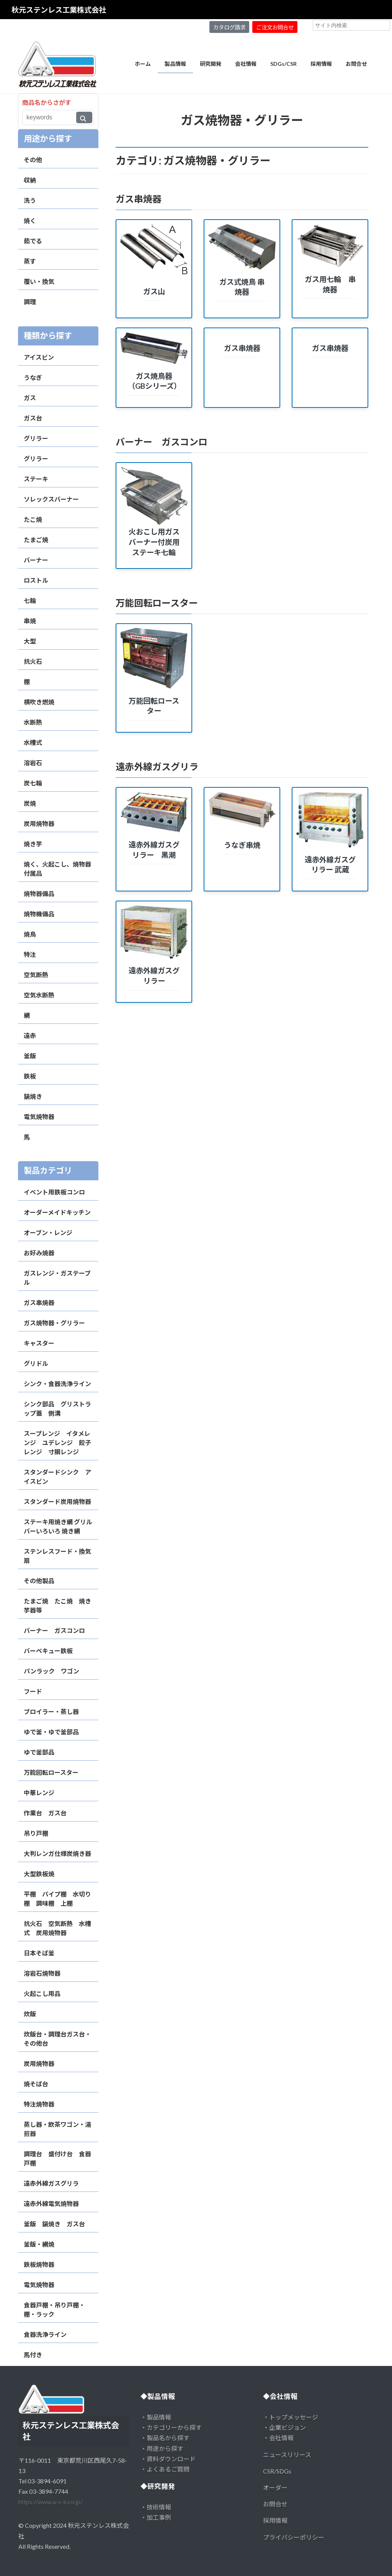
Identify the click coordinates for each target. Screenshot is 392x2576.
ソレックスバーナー (51, 499)
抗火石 (33, 661)
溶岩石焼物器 (42, 1973)
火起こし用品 (42, 1993)
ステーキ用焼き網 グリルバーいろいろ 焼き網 (58, 1526)
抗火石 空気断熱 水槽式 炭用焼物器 (57, 1928)
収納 (30, 180)
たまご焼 (36, 539)
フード (33, 1691)
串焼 (30, 620)
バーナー (36, 560)
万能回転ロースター (51, 1772)
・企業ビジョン (284, 2427)
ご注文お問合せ (275, 27)
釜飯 (30, 1055)
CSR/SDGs (277, 2471)
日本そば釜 (39, 1953)
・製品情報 (155, 2417)
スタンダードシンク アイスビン (57, 1476)
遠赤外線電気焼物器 (51, 2203)
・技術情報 (155, 2507)
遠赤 (30, 1035)
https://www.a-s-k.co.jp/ (50, 2501)
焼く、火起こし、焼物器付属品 (57, 868)
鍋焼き (33, 1096)
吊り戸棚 (36, 1833)
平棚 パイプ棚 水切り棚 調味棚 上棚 (57, 1898)
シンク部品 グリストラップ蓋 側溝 (57, 1408)
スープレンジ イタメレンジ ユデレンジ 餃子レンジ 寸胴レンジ (57, 1442)
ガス (30, 397)
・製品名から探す (164, 2437)
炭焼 (30, 803)
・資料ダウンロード (168, 2458)
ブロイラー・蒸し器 (51, 1711)
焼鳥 (30, 934)
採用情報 (275, 2520)
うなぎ (33, 377)
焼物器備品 (39, 893)
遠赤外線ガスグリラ (51, 2183)
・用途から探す (161, 2448)
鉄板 (30, 1076)
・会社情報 (278, 2437)
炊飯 (30, 2013)
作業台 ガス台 (45, 1813)
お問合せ (275, 2504)
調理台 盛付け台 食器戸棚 (57, 2158)
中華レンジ (39, 1792)
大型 (30, 641)
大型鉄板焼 (39, 1873)
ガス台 (33, 418)
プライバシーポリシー (293, 2537)
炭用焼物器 (39, 823)
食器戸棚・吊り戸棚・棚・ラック (54, 2309)
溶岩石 (33, 762)
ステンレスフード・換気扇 (57, 1556)
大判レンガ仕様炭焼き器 (57, 1853)
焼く (30, 220)
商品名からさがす (46, 102)
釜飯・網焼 (39, 2244)
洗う (30, 200)
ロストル (36, 580)
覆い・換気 (39, 281)
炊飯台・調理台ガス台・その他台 (57, 2038)
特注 (30, 954)
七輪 (30, 600)
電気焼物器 (39, 1116)
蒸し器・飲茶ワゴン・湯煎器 (57, 2129)
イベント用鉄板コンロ (54, 1192)
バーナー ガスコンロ (54, 1630)
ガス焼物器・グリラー (54, 1322)
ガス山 (154, 291)
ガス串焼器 (39, 1302)
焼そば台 (36, 2083)
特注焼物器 (39, 2104)
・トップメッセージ (290, 2417)
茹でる (33, 240)
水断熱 (33, 722)
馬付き (33, 2354)
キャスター (39, 1343)
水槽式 (33, 742)
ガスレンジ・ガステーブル (57, 1277)
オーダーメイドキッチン (57, 1212)
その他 (33, 159)
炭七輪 (33, 783)
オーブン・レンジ (48, 1232)
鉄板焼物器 (39, 2264)
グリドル (36, 1363)
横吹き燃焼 (39, 702)
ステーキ (36, 478)
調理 (30, 301)
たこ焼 (33, 519)
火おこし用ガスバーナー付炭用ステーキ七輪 (154, 542)
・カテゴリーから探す (171, 2427)
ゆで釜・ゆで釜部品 (51, 1731)
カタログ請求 (229, 27)
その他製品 (39, 1580)
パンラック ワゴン (51, 1671)
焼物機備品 (39, 913)
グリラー (36, 438)
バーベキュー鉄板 (48, 1650)
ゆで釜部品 (39, 1752)
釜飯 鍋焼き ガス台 (54, 2223)
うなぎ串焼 (242, 845)
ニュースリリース (287, 2454)
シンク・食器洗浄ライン (57, 1383)
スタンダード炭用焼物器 (57, 1501)
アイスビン (39, 357)
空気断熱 (36, 974)
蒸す (30, 261)
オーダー (275, 2487)
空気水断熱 (39, 995)
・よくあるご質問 (164, 2469)
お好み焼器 (39, 1252)
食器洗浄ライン (45, 2334)
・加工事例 (155, 2517)
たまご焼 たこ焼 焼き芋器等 (57, 1605)
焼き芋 (33, 843)
